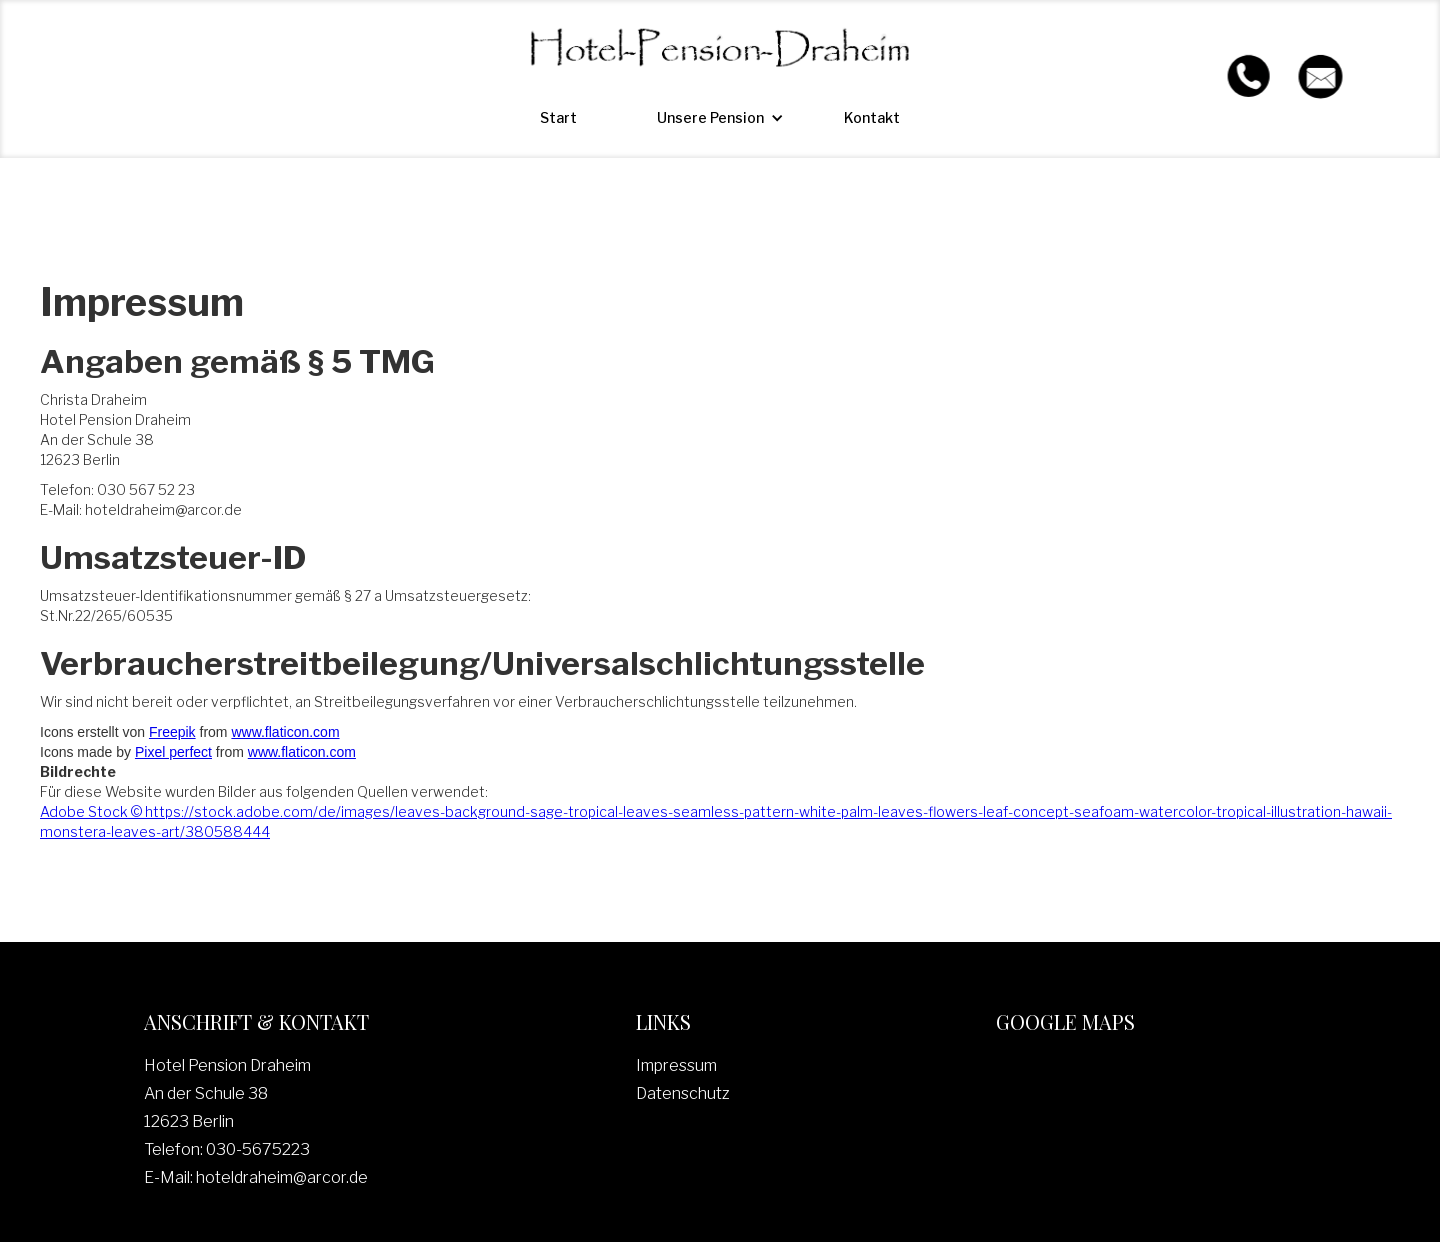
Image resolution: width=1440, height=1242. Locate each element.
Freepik (172, 732)
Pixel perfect (173, 752)
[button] (710, 118)
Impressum (676, 1065)
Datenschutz (683, 1093)
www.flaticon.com (285, 732)
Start (558, 117)
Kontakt (872, 117)
